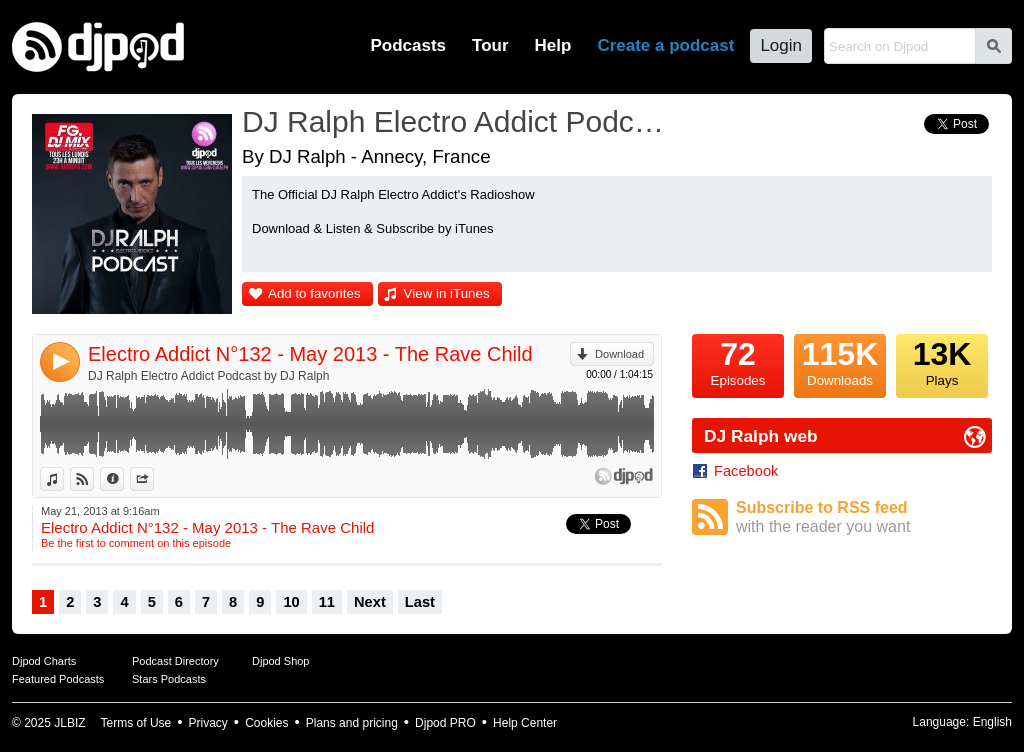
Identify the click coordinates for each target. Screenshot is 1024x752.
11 (327, 602)
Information (123, 479)
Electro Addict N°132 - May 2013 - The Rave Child (310, 354)
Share (153, 479)
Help (553, 45)
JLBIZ (69, 723)
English (992, 722)
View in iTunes (447, 293)
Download (619, 354)
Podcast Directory (175, 661)
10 (291, 602)
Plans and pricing (352, 723)
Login (781, 45)
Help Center (525, 723)
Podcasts (408, 45)
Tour (490, 45)
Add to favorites (314, 293)
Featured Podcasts (58, 679)
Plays (942, 361)
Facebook (746, 471)
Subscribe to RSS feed (864, 517)
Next (370, 602)
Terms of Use (136, 723)
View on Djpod (93, 479)
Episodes (738, 361)
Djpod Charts (44, 661)
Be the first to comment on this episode (136, 543)
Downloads (840, 361)
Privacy (208, 723)
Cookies (266, 723)
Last (420, 602)
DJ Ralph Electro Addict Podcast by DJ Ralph (208, 376)
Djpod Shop (281, 661)
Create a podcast (665, 45)
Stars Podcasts (169, 679)
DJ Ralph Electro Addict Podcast (457, 121)
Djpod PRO (445, 723)
